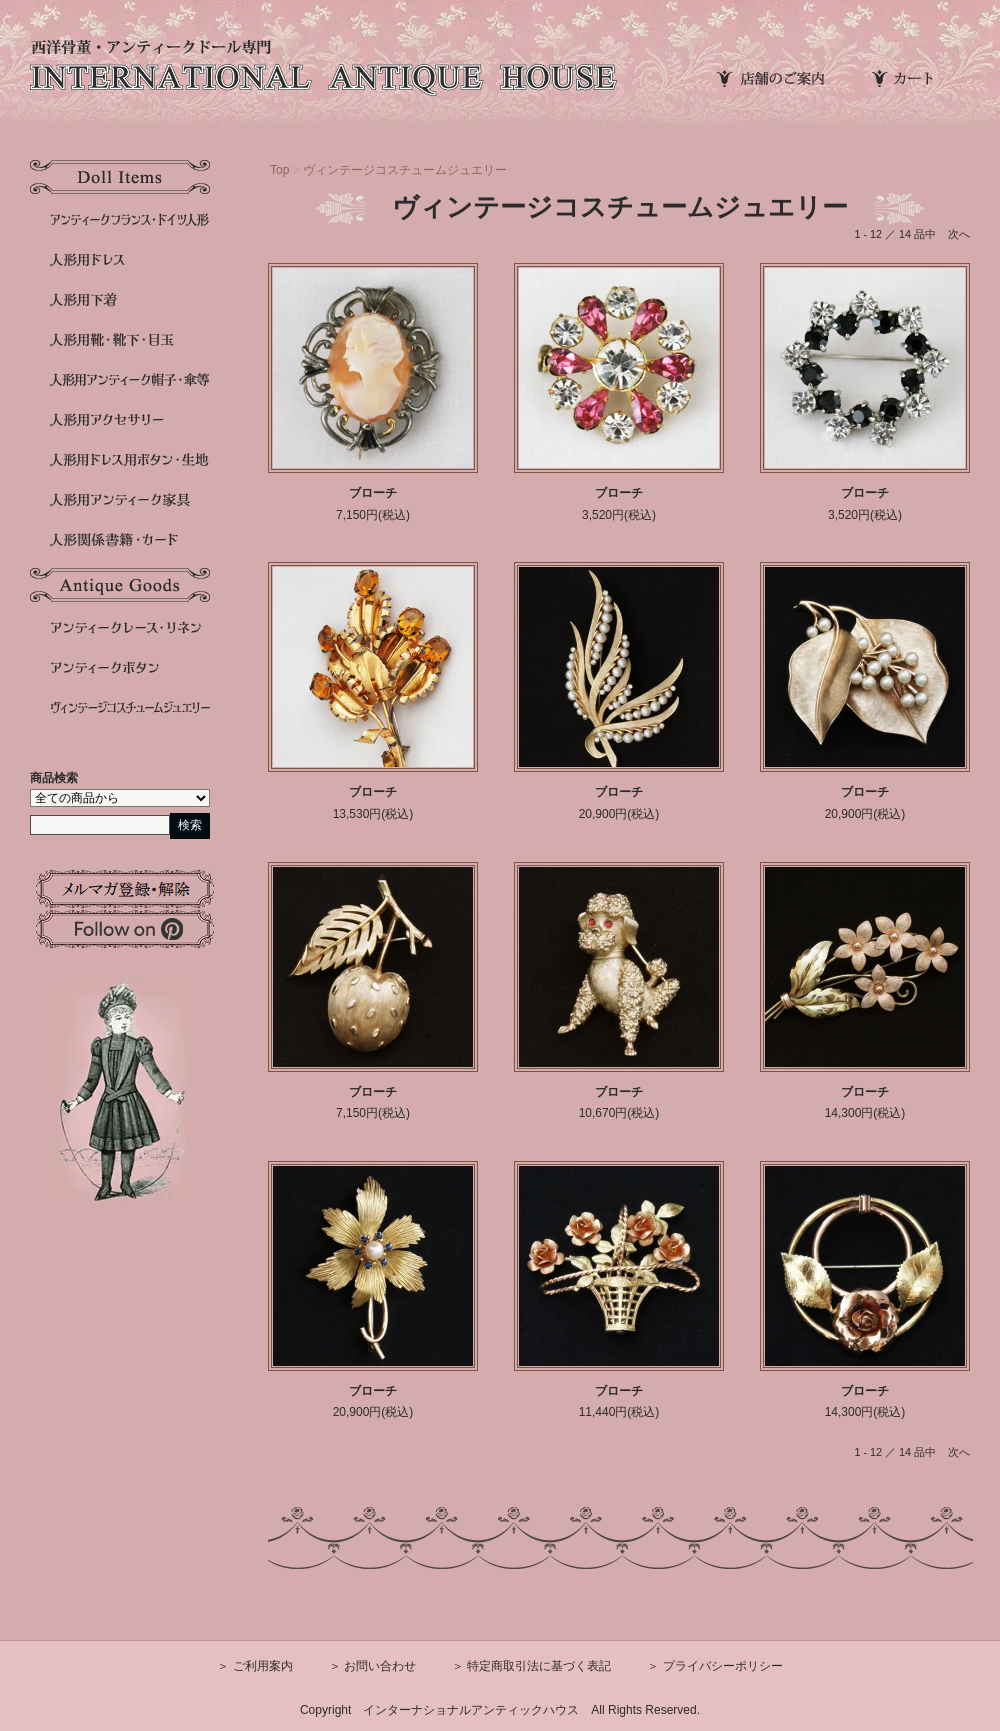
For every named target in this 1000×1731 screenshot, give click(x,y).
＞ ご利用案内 (254, 1666)
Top (279, 170)
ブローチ (373, 493)
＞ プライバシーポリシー (714, 1666)
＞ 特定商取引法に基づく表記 (531, 1666)
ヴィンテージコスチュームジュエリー (405, 170)
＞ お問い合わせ (372, 1666)
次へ (959, 234)
